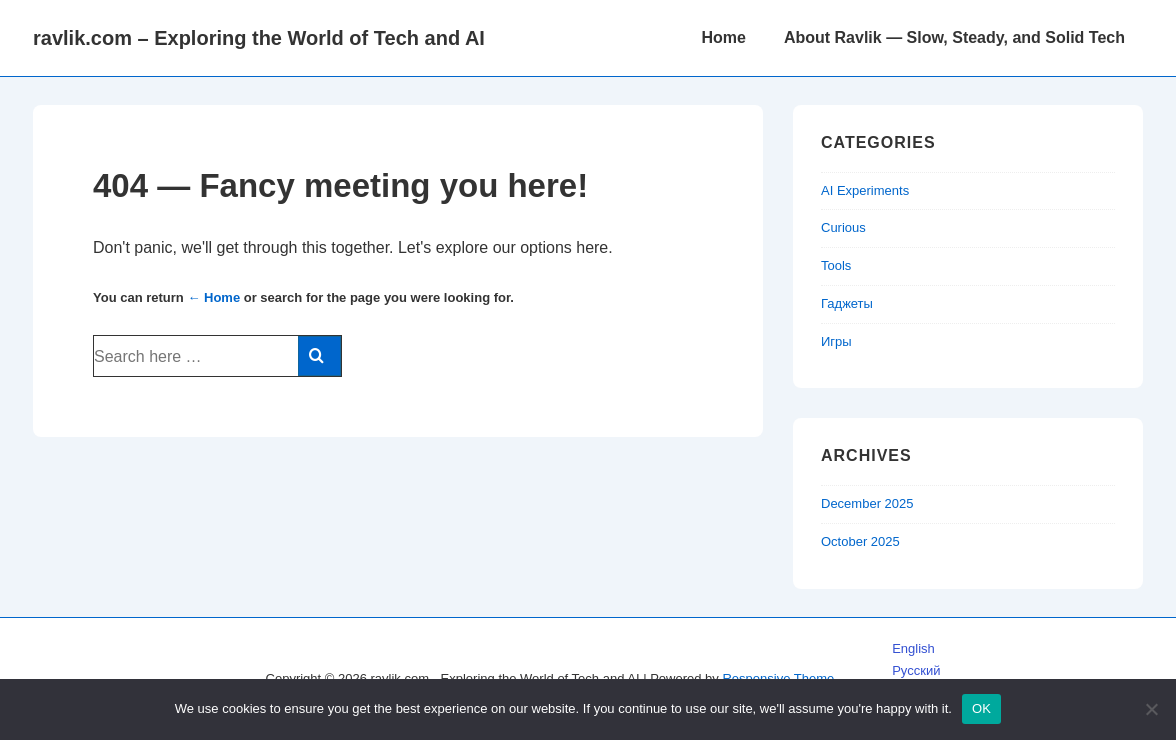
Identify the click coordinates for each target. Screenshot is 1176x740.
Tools (836, 265)
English (913, 648)
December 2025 (867, 503)
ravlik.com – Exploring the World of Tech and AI (259, 38)
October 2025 (860, 541)
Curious (843, 227)
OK (981, 708)
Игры (836, 341)
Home (723, 37)
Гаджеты (847, 303)
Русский (916, 670)
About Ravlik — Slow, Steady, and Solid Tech (954, 37)
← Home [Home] (213, 297)
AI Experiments (865, 190)
